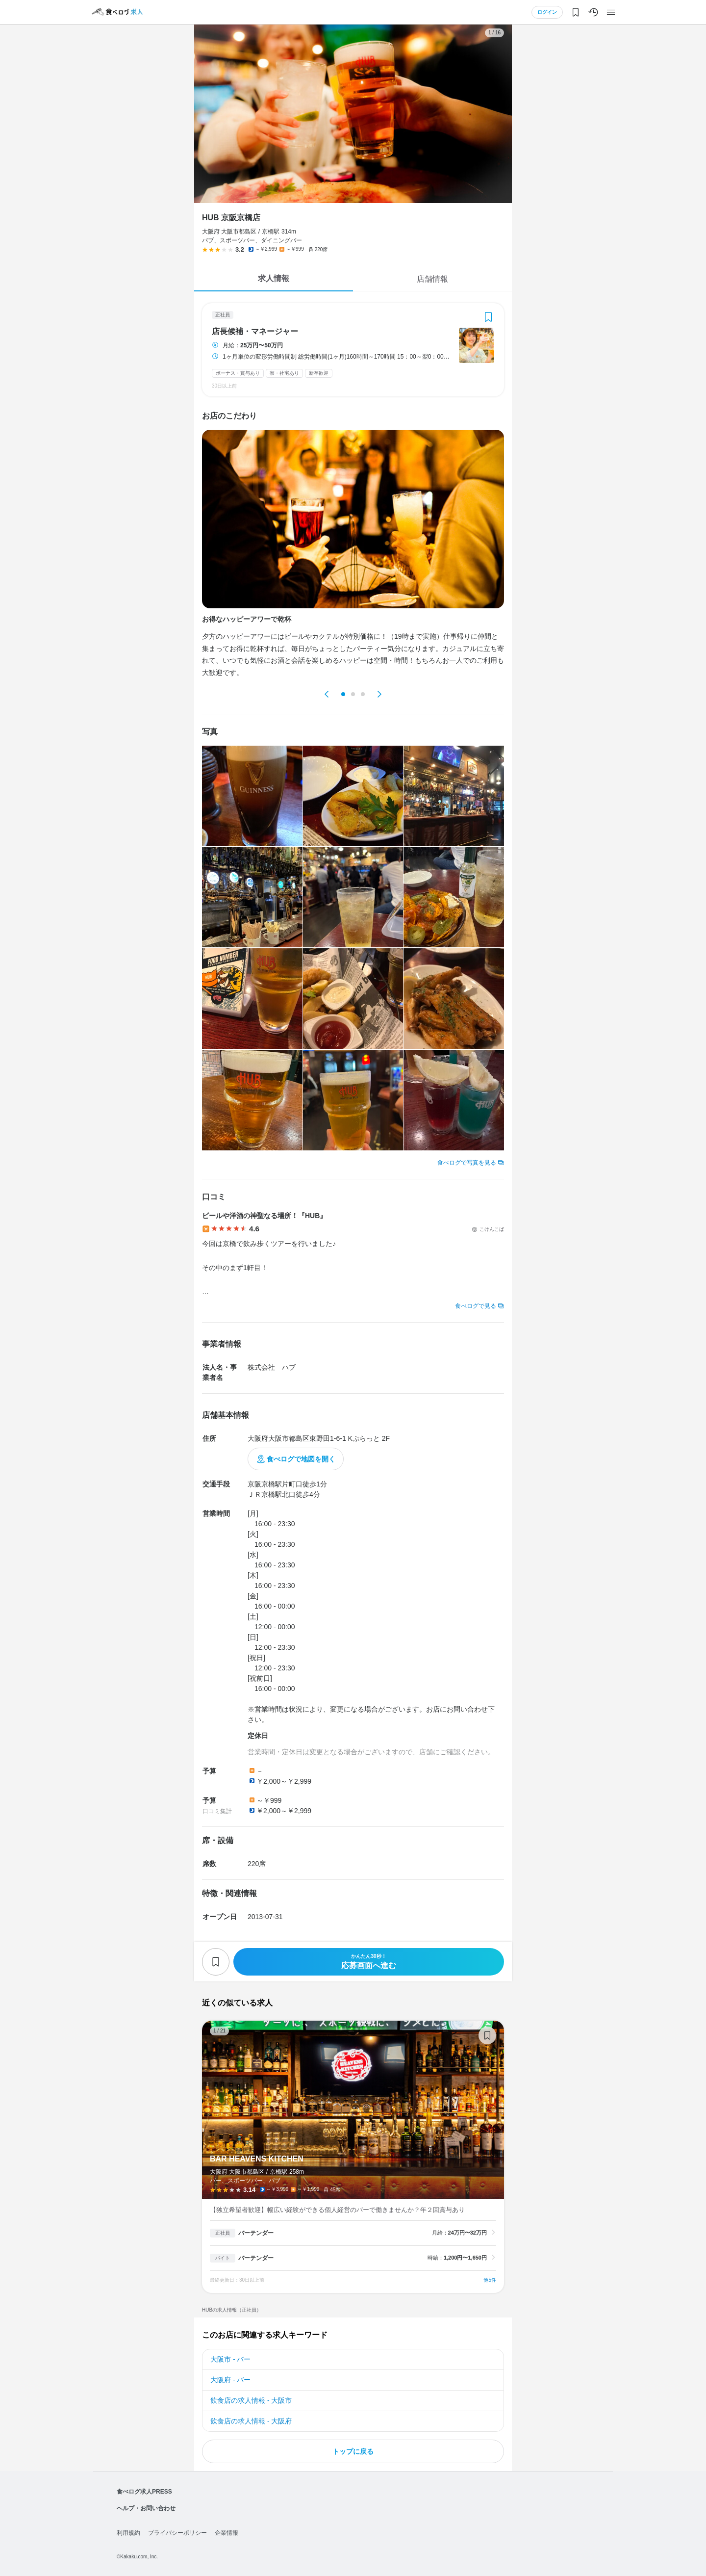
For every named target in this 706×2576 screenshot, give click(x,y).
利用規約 (128, 2532)
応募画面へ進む (368, 1961)
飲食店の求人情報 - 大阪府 (251, 2421)
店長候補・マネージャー (255, 332)
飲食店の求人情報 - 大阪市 (251, 2400)
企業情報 (226, 2532)
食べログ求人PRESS (144, 2491)
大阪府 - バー (230, 2380)
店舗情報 (432, 279)
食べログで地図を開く (301, 1459)
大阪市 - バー (230, 2359)
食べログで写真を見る (466, 1162)
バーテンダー (256, 2233)
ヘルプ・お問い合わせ (146, 2508)
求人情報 (273, 278)
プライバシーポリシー (177, 2532)
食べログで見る (475, 1305)
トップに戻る (353, 2451)
